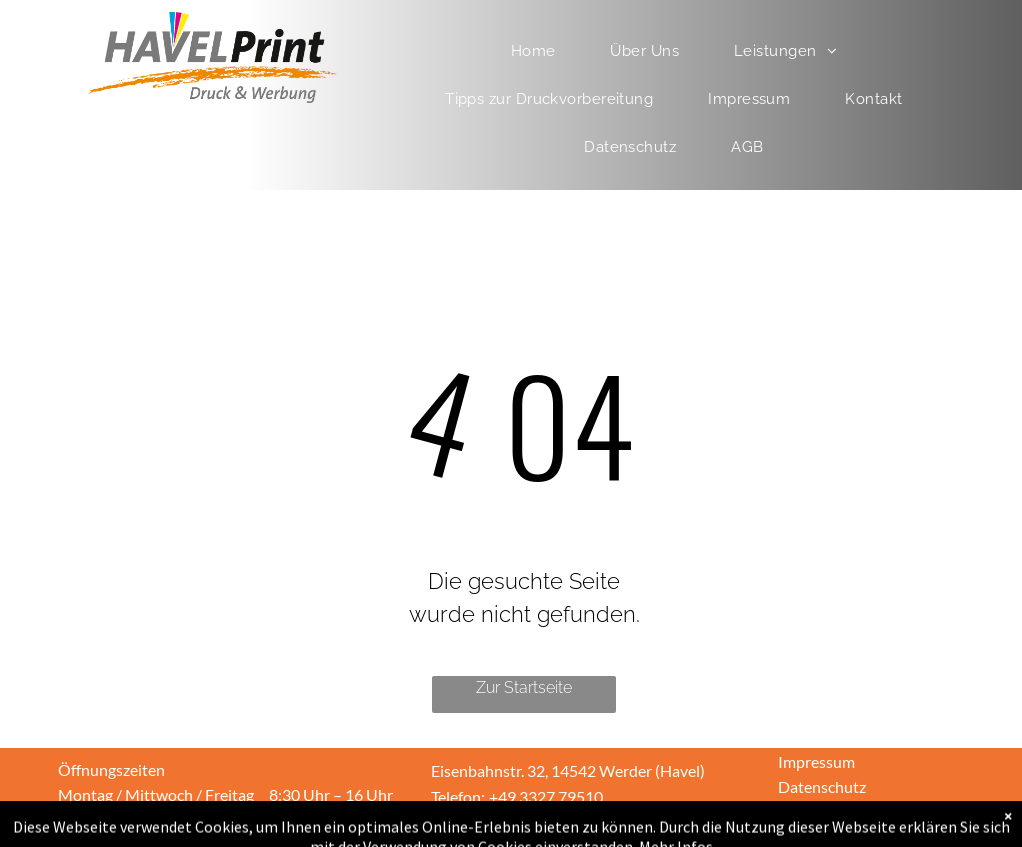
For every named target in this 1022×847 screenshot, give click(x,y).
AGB (794, 811)
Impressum (816, 761)
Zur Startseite (524, 687)
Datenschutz (822, 786)
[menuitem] (541, 51)
